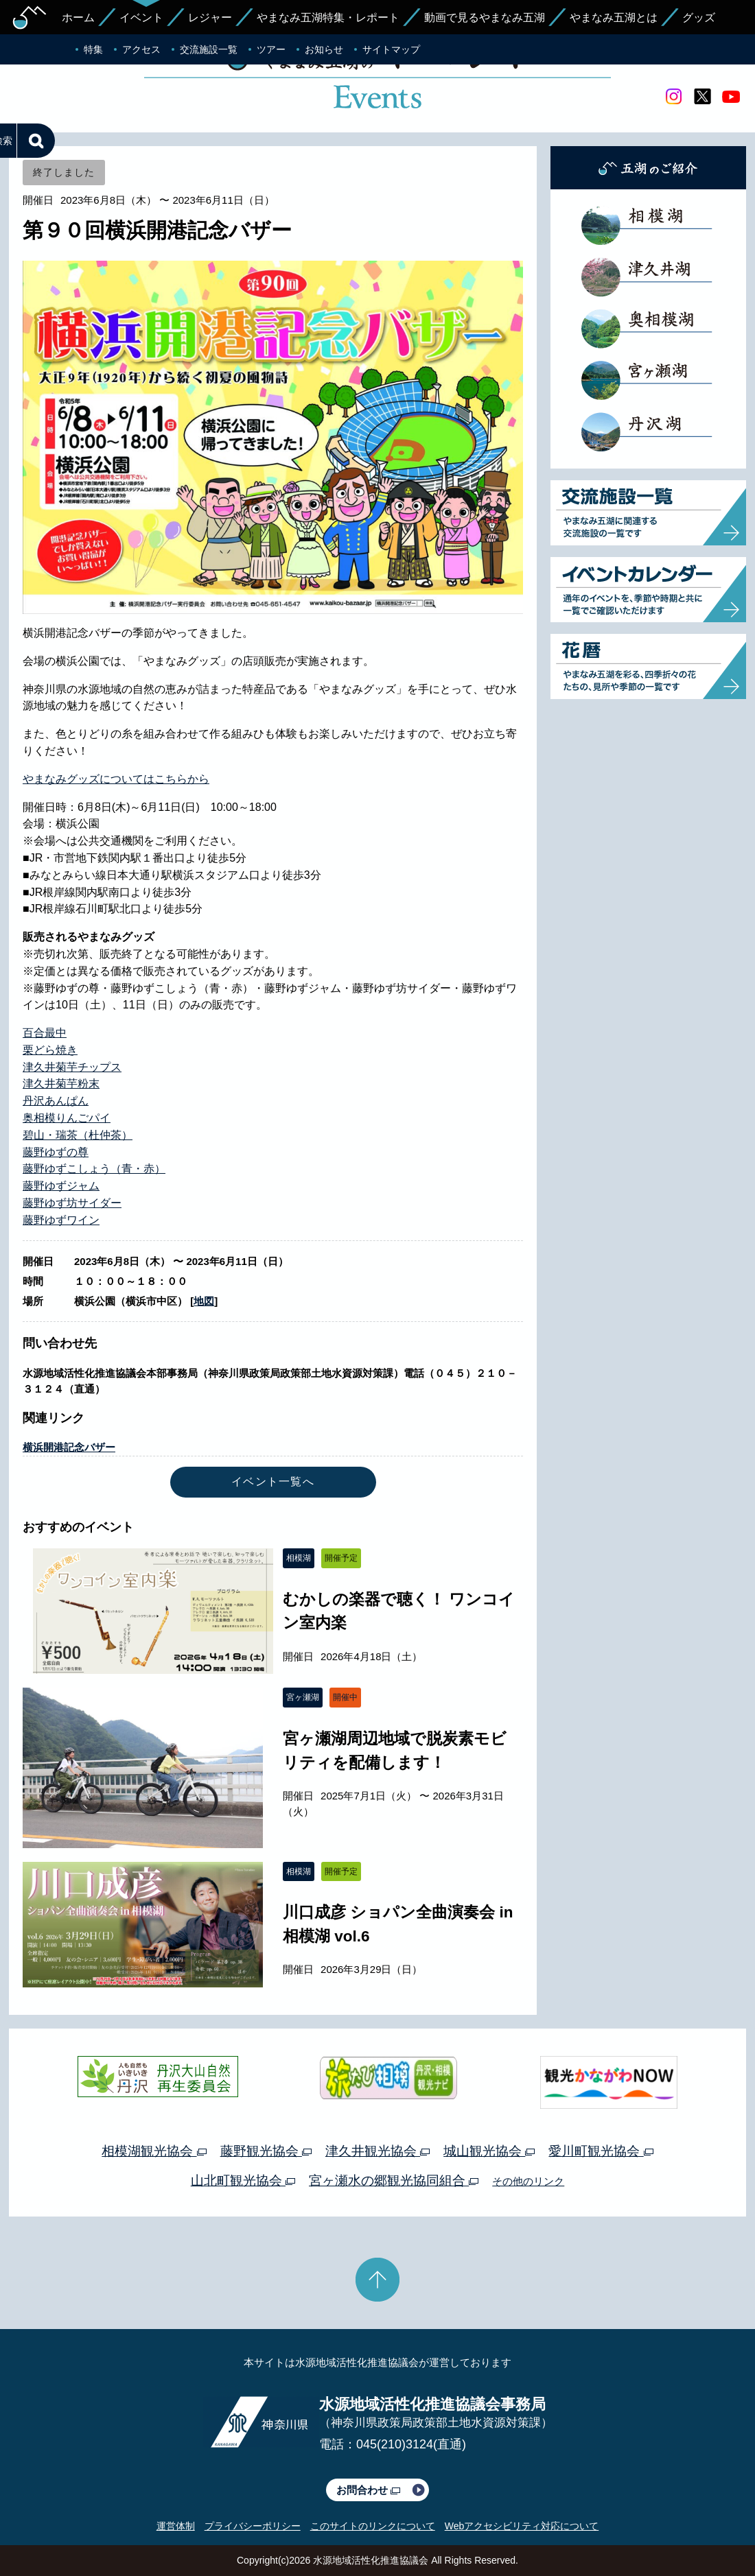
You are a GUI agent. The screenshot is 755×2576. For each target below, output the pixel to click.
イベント (141, 17)
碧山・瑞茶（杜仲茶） (77, 1135)
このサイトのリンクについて (372, 2525)
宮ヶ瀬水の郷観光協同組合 (393, 2180)
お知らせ (324, 49)
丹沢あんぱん (56, 1101)
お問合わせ (368, 2490)
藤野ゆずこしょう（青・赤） (94, 1168)
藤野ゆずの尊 (56, 1152)
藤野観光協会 (266, 2151)
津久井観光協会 (377, 2151)
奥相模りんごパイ (67, 1118)
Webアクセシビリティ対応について (522, 2525)
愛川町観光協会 (600, 2151)
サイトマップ (391, 49)
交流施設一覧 (208, 49)
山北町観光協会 (243, 2180)
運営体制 (175, 2525)
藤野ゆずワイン (61, 1220)
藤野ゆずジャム (61, 1186)
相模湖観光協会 (154, 2151)
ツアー (271, 49)
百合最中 (45, 1033)
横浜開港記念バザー (69, 1447)
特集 (93, 49)
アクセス (141, 49)
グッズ (698, 17)
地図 (204, 1301)
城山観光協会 (489, 2151)
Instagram (673, 96)
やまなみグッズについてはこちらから (116, 779)
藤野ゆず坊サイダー (72, 1203)
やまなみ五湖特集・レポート (328, 17)
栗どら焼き (50, 1050)
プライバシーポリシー (253, 2525)
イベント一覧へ (272, 1481)
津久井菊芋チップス (72, 1067)
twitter (702, 96)
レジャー (210, 17)
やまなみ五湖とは (614, 17)
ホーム (78, 17)
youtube (731, 96)
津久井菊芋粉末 (61, 1083)
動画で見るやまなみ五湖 (484, 17)
